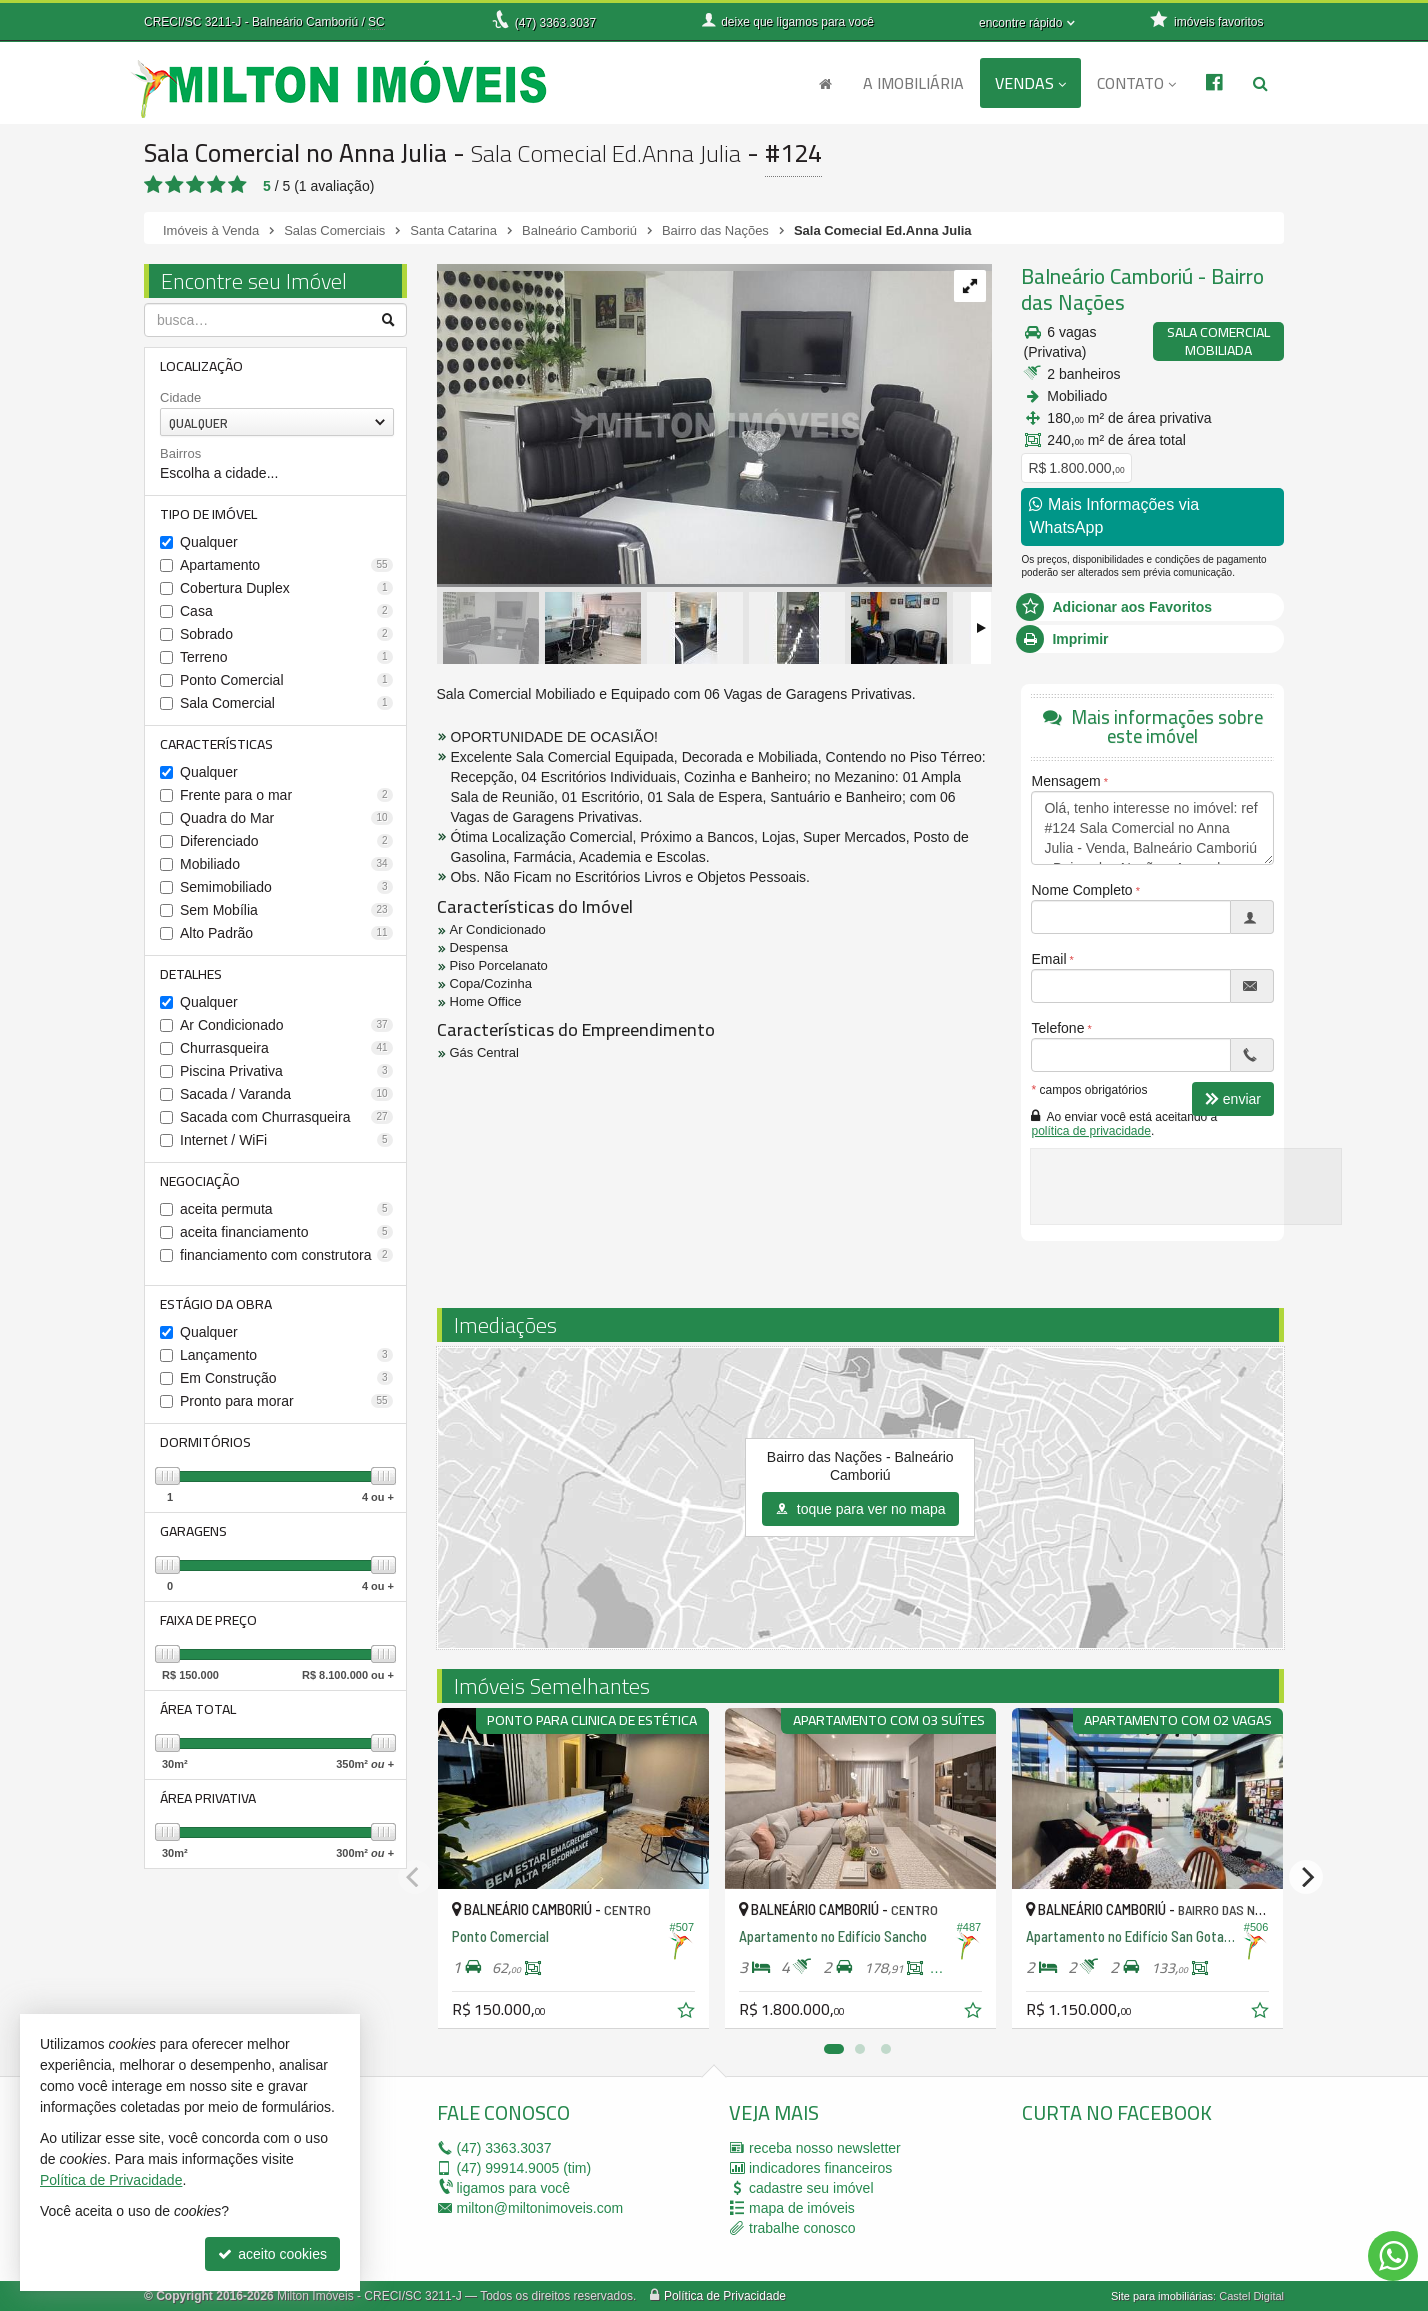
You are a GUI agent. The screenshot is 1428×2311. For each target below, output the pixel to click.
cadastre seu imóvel (811, 2188)
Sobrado (286, 634)
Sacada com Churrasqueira (286, 1117)
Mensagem (1065, 781)
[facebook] (1172, 2197)
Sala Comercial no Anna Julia (295, 152)
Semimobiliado (286, 887)
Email (1048, 959)
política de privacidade (1090, 1131)
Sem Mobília (286, 910)
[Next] (1306, 1877)
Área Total (198, 1709)
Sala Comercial (286, 703)
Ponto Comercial (286, 680)
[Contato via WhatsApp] (1393, 2256)
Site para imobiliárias (1162, 2296)
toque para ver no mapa (860, 1509)
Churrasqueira (286, 1048)
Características (216, 744)
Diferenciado (286, 841)
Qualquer (209, 542)
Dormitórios (205, 1442)
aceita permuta (286, 1209)
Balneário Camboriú (1107, 276)
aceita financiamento (286, 1232)
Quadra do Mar (286, 818)
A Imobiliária (913, 83)
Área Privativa (208, 1798)
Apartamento (286, 565)
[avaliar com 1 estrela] (153, 185)
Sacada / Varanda (286, 1094)
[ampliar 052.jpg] (714, 423)
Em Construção (286, 1378)
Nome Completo (1081, 890)
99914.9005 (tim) (524, 2168)
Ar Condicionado (286, 1025)
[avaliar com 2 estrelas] (174, 185)
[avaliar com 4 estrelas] (216, 185)
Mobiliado (286, 864)
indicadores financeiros (820, 2168)
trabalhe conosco (802, 2228)
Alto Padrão (286, 933)
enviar (1233, 1099)
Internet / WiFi (286, 1140)
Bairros (180, 453)
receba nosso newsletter (825, 2148)
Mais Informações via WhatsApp (1114, 516)
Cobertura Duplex (286, 588)
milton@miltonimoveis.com (540, 2208)
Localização (201, 366)
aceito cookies (272, 2254)
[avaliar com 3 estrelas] (195, 185)
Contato (1136, 83)
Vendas (1030, 83)
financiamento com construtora (286, 1255)
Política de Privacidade (725, 2296)
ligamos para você (514, 2188)
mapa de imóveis (802, 2208)
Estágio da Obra (216, 1304)
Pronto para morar (286, 1401)
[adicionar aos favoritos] (688, 2013)
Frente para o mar (286, 795)
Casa (286, 611)
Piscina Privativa (286, 1071)
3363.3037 (555, 23)
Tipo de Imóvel (208, 514)
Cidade (180, 397)
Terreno (286, 657)
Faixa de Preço (208, 1620)
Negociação (200, 1181)
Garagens (193, 1531)
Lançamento (286, 1355)
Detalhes (191, 974)
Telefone (1057, 1028)
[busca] (1260, 83)
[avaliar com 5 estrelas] (237, 185)
